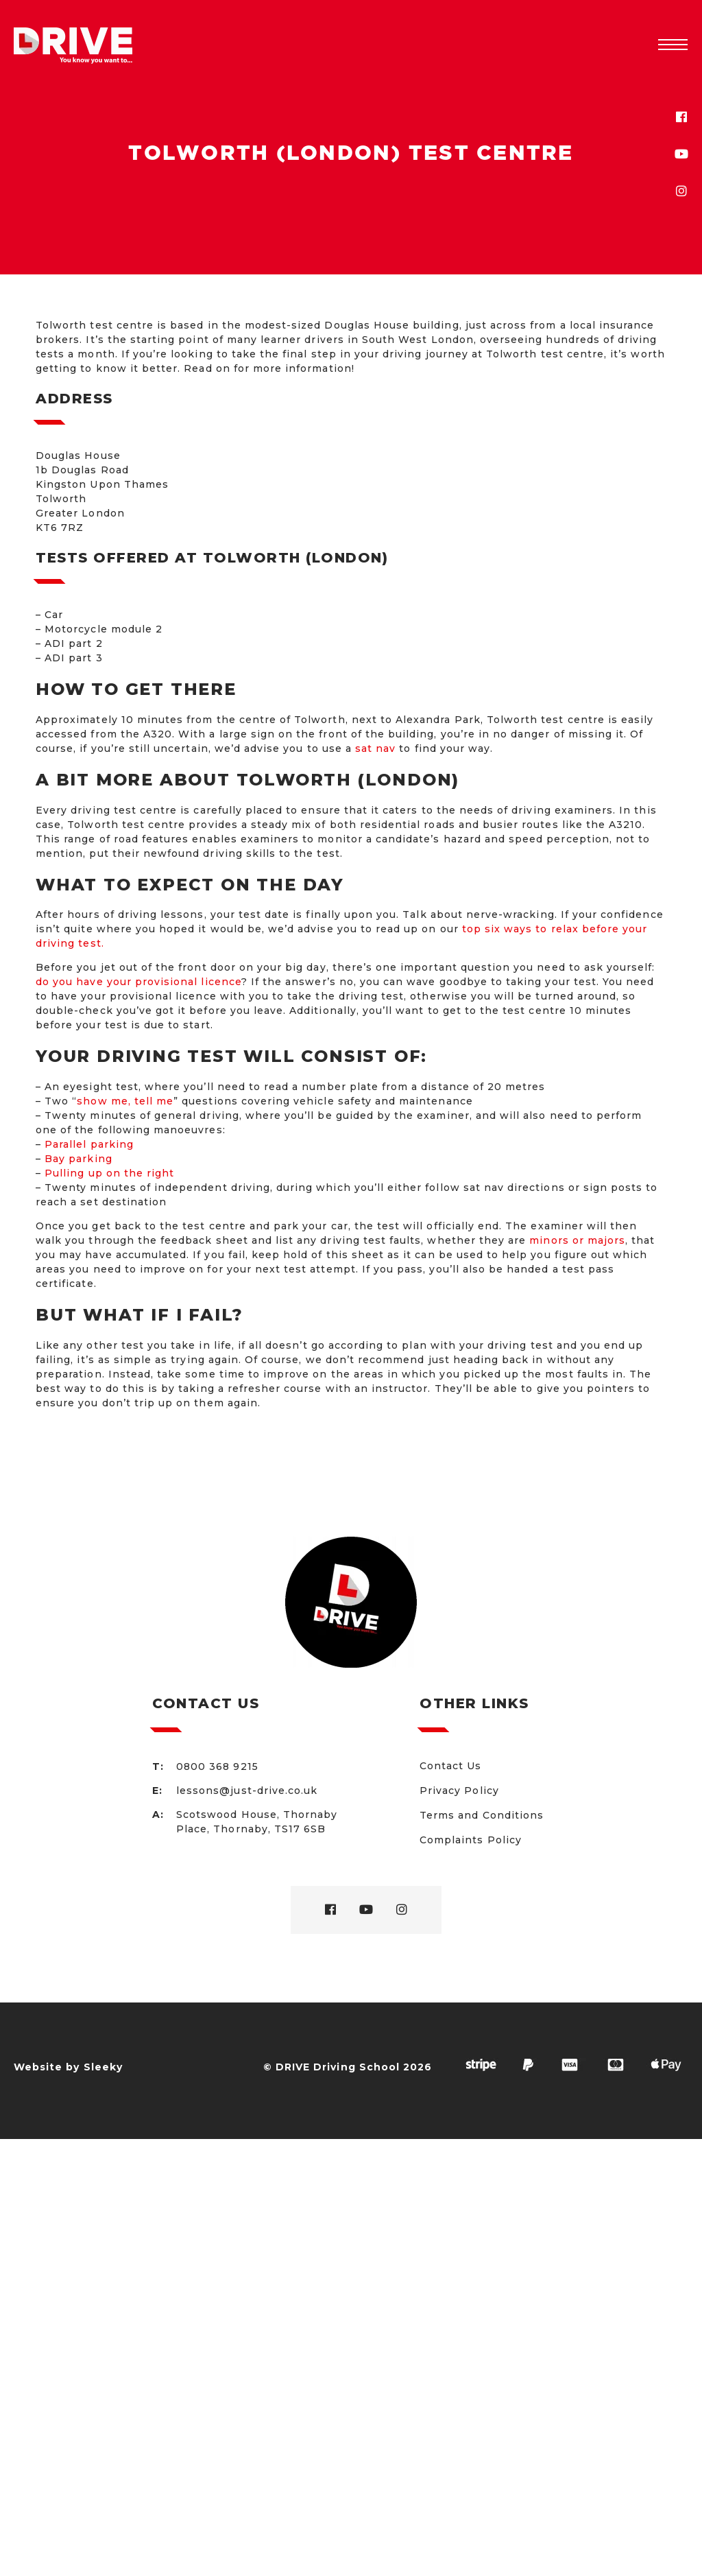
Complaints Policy (471, 1840)
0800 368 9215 (217, 1766)
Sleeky (103, 2067)
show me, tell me (125, 1101)
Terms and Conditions (482, 1815)
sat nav (375, 748)
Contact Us (451, 1766)
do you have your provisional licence (138, 982)
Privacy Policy (459, 1790)
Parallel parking (89, 1144)
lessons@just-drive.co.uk (246, 1790)
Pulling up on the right (109, 1173)
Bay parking (78, 1159)
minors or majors (577, 1240)
